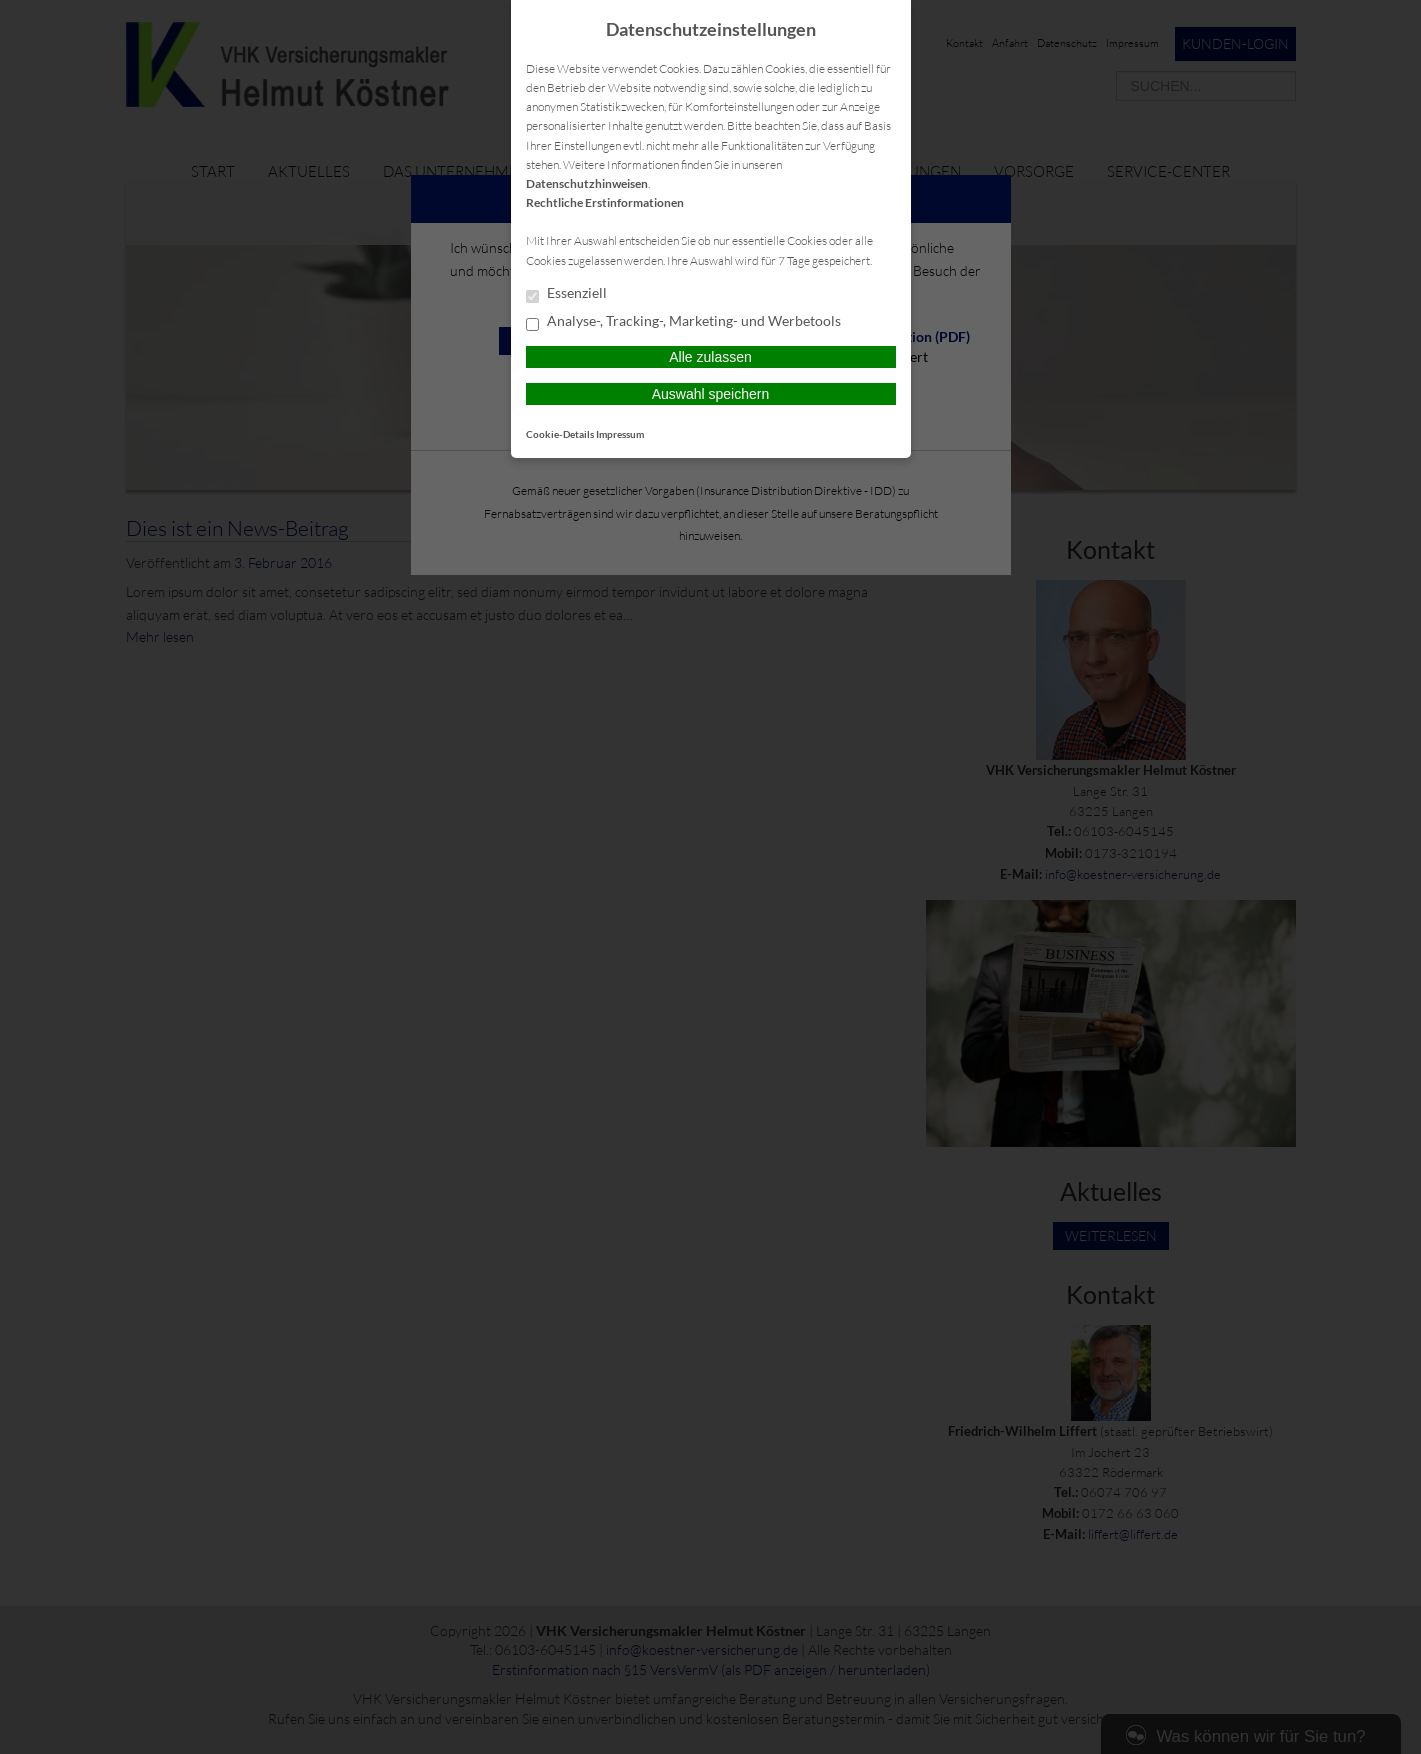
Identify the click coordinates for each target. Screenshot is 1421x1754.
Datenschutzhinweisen (587, 183)
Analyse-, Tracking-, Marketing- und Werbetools (683, 322)
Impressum (620, 434)
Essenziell (566, 294)
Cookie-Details (560, 434)
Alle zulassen (710, 357)
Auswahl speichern (711, 394)
